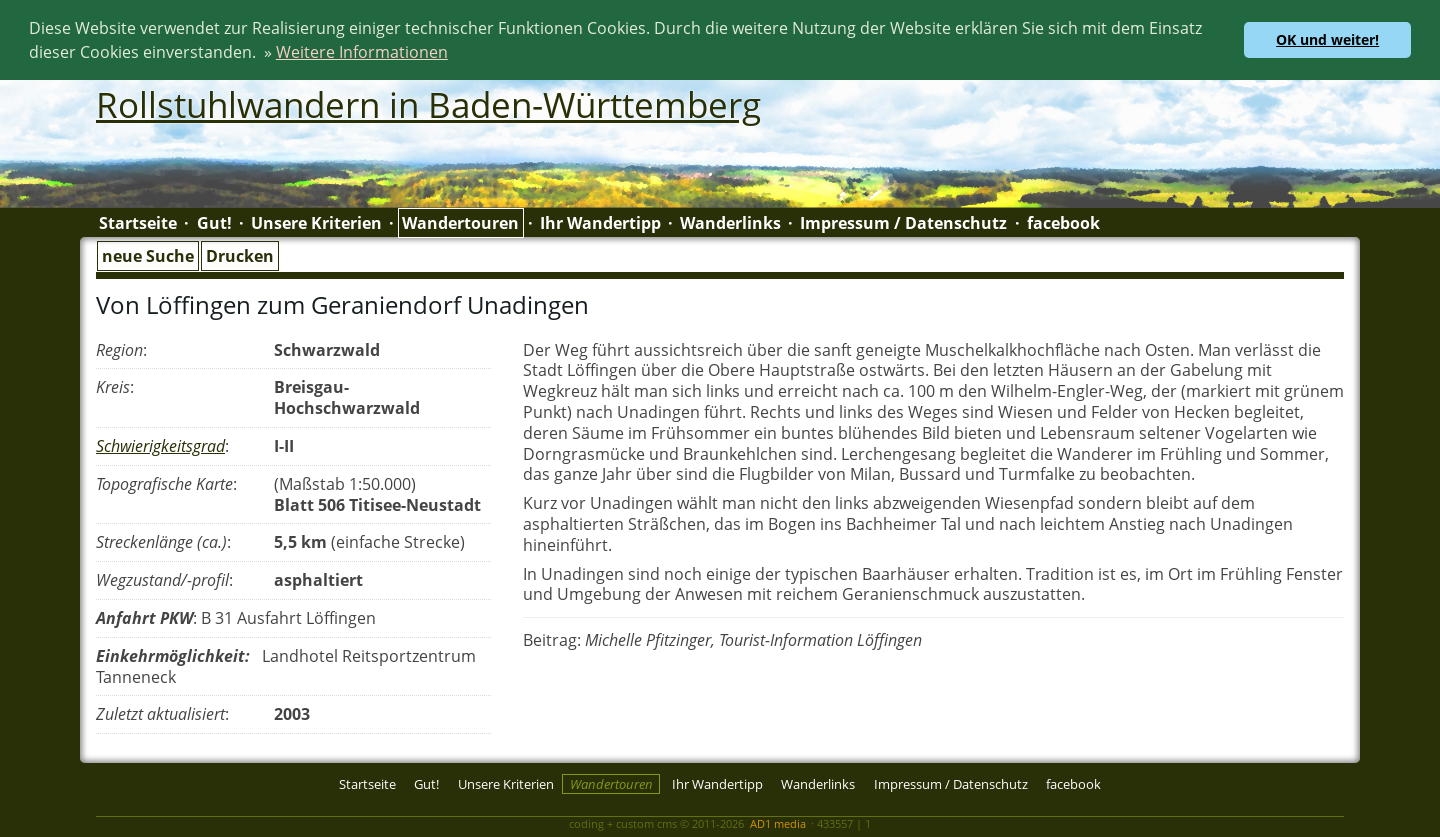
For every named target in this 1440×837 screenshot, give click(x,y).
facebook (1063, 222)
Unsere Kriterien (316, 222)
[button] (455, 55)
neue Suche (148, 255)
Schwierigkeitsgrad (160, 445)
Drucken (240, 255)
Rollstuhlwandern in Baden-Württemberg (428, 103)
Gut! (214, 222)
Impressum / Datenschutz (903, 222)
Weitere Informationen (362, 52)
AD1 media (778, 822)
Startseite (138, 222)
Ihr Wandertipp (600, 222)
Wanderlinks (730, 222)
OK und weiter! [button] (1327, 39)
